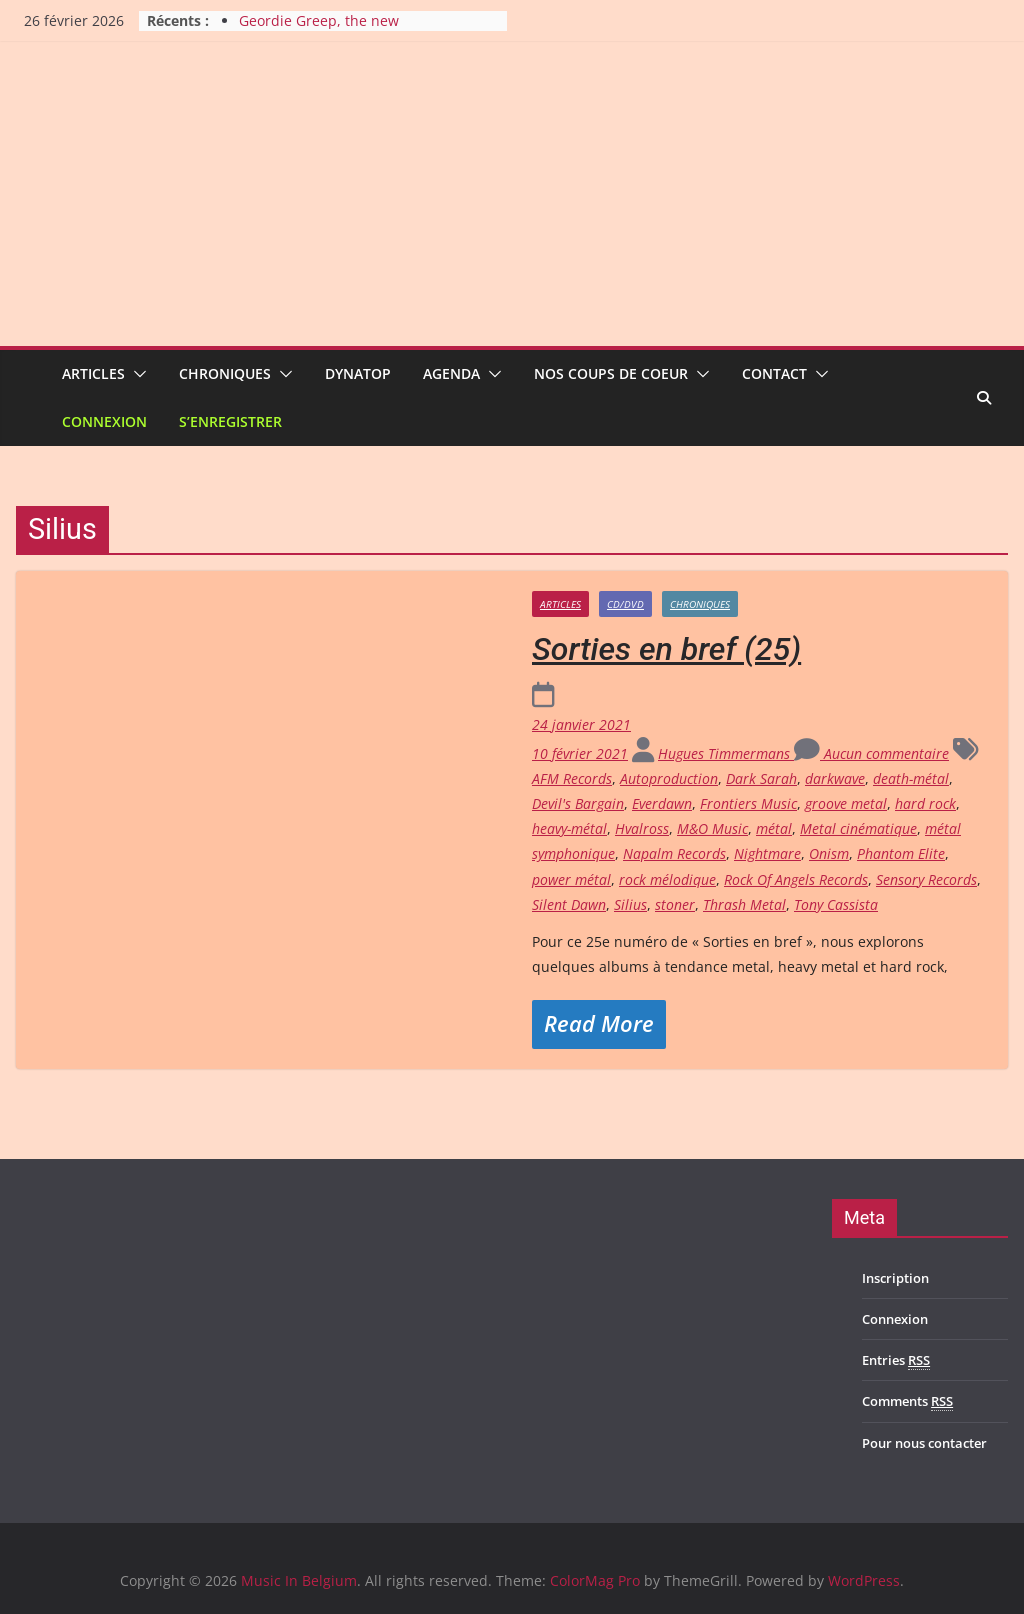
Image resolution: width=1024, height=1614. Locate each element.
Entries (896, 1360)
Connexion (104, 421)
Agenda (451, 373)
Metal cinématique (858, 828)
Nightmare (767, 853)
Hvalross (642, 828)
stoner (675, 904)
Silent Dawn (569, 904)
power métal (571, 879)
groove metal (846, 803)
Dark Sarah (761, 778)
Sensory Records (926, 879)
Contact (774, 373)
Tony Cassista (836, 904)
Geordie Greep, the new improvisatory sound (319, 30)
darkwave (835, 778)
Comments (907, 1401)
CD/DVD (625, 604)
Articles (93, 373)
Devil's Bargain (578, 803)
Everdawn (662, 803)
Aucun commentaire (871, 753)
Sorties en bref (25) (666, 649)
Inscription (895, 1278)
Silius (630, 904)
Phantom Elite (901, 853)
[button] (136, 374)
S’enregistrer (230, 421)
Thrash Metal (744, 904)
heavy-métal (569, 828)
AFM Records (572, 778)
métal (774, 828)
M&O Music (712, 828)
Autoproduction (669, 778)
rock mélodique (667, 879)
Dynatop (358, 373)
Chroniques (225, 373)
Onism (829, 853)
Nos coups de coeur (611, 373)
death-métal (911, 778)
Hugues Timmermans (726, 753)
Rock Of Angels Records (796, 879)
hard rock (925, 803)
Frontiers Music (748, 803)
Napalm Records (674, 853)
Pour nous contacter (924, 1443)
